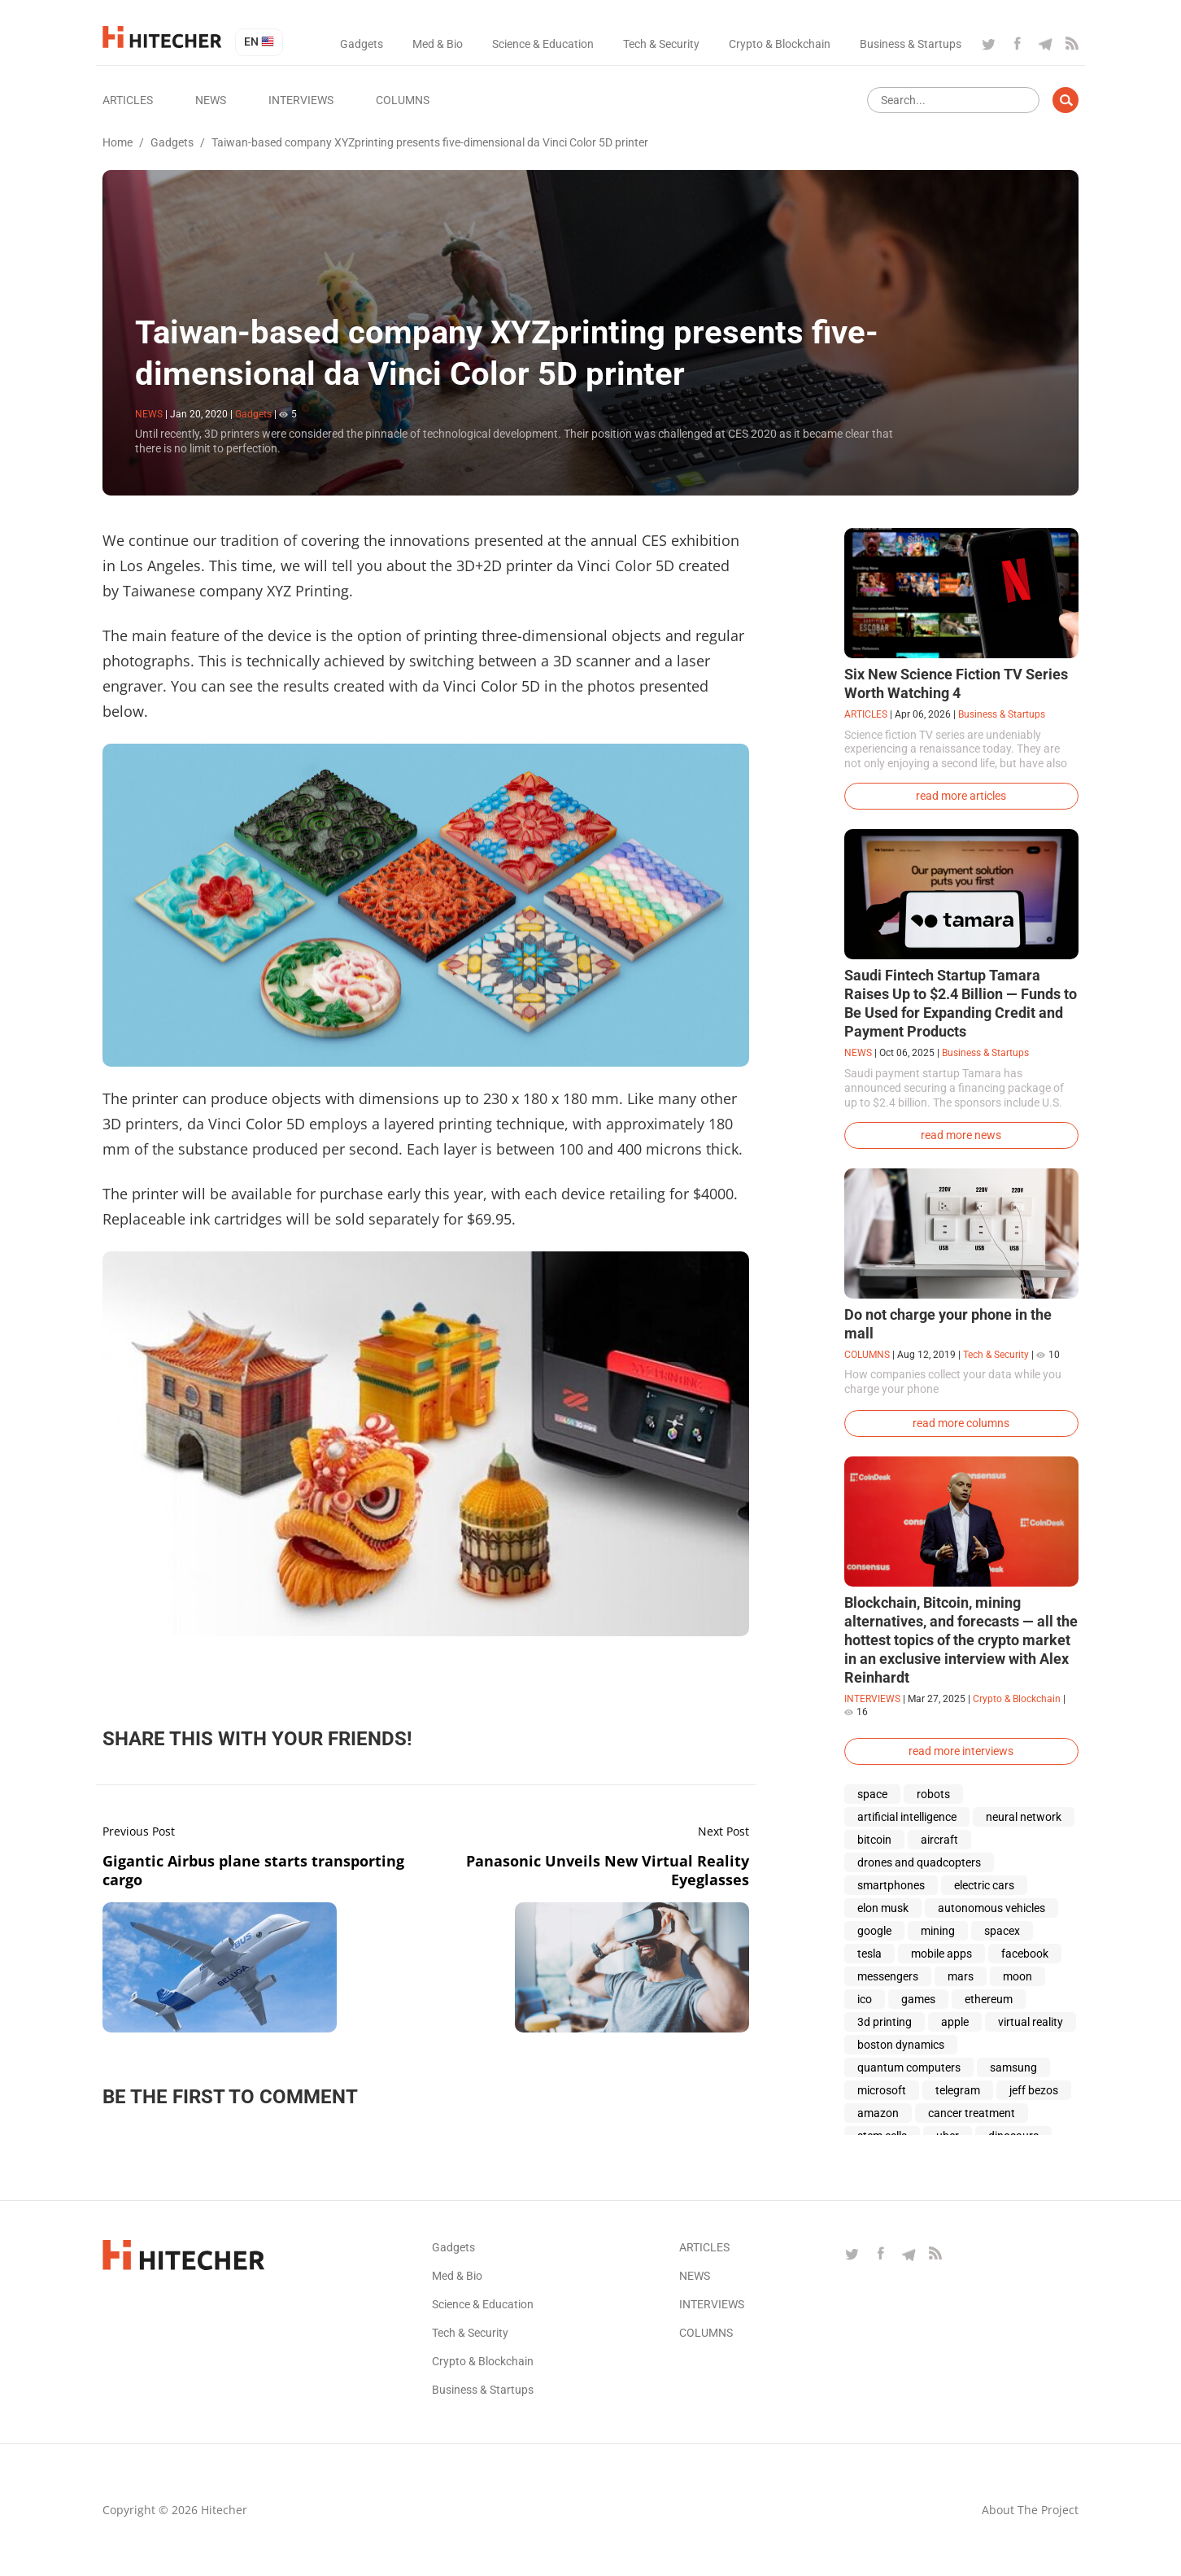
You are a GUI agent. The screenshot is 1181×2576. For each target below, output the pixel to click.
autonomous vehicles (991, 1908)
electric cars (984, 1885)
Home (117, 142)
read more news (961, 1135)
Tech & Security (661, 43)
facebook (1024, 1953)
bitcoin (874, 1839)
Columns (402, 100)
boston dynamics (900, 2044)
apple (955, 2021)
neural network (1023, 1816)
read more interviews (961, 1750)
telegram (957, 2090)
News (210, 100)
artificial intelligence (907, 1816)
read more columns (961, 1423)
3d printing (884, 2021)
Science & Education (543, 43)
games (918, 1999)
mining (938, 1930)
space (872, 1794)
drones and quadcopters (919, 1862)
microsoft (881, 2090)
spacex (1002, 1930)
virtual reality (1030, 2021)
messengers (887, 1976)
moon (1017, 1976)
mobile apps (941, 1953)
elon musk (883, 1908)
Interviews (300, 100)
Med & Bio (437, 43)
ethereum (989, 1999)
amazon (878, 2113)
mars (961, 1976)
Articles (127, 100)
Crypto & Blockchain (779, 43)
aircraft (939, 1839)
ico (864, 1999)
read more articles (961, 795)
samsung (1013, 2067)
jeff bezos (1033, 2090)
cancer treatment (971, 2113)
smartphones (891, 1885)
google (874, 1930)
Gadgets (361, 43)
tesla (869, 1953)
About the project (1030, 2509)
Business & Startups (910, 43)
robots (933, 1794)
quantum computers (909, 2067)
